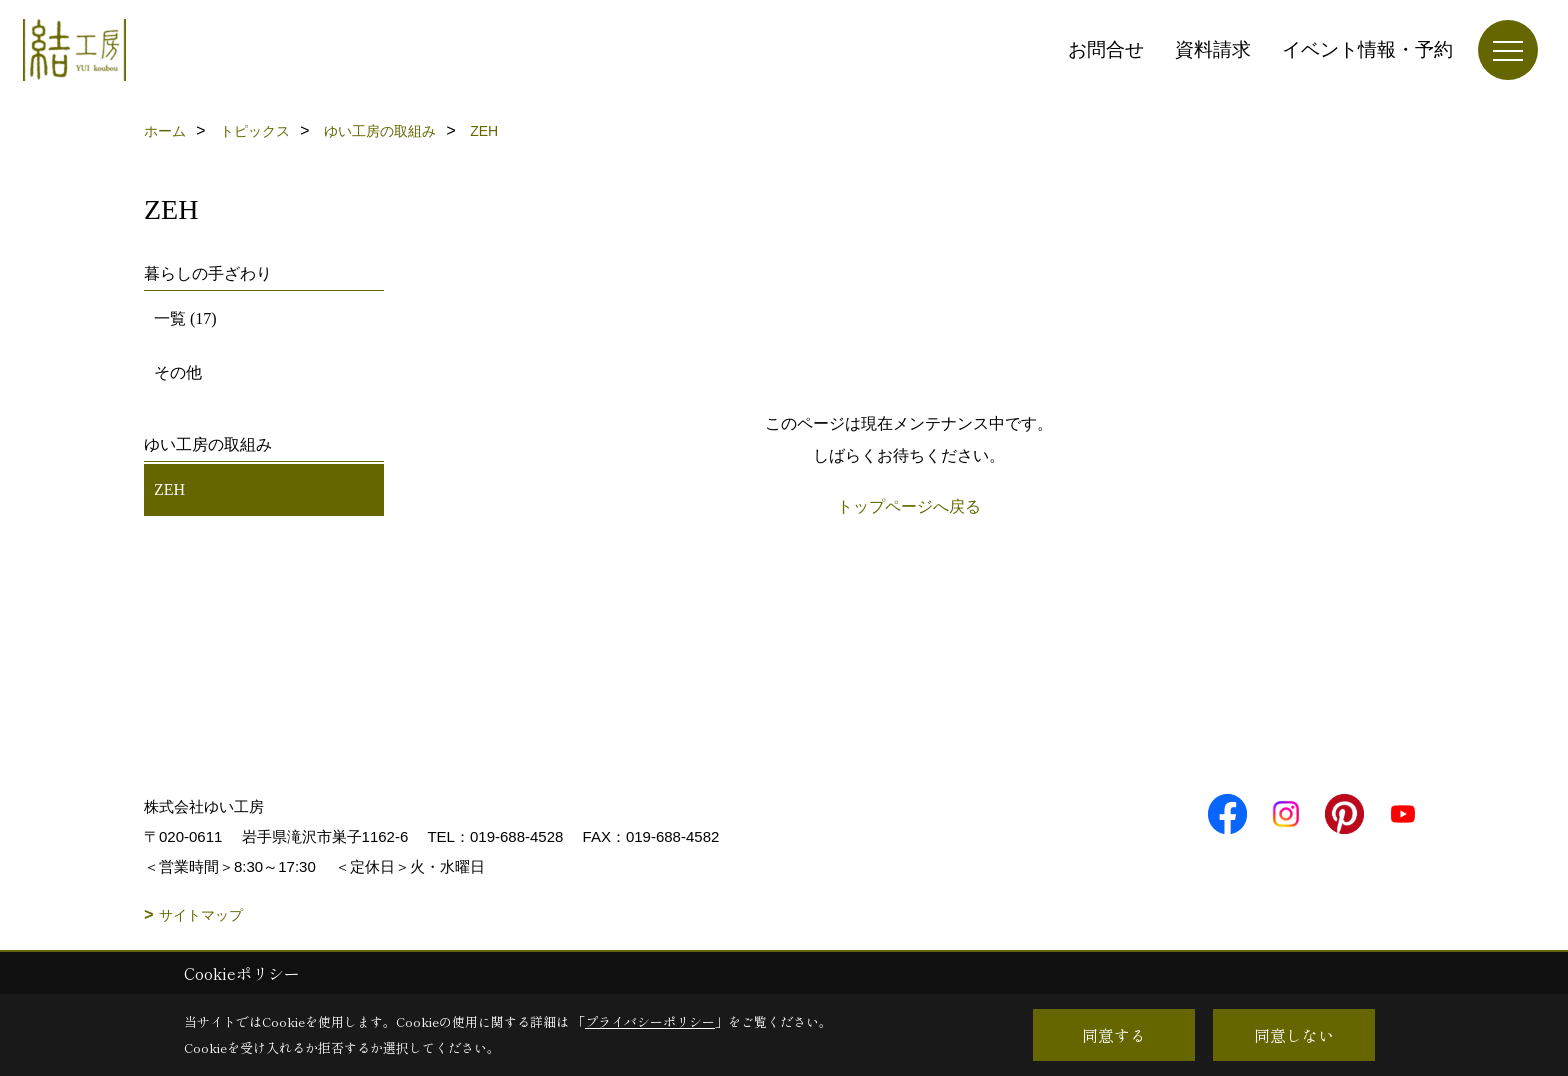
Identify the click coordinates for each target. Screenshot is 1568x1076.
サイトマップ (201, 915)
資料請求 (1213, 49)
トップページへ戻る (909, 506)
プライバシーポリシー (650, 1021)
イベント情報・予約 (1367, 49)
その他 (178, 372)
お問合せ (1106, 49)
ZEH (169, 489)
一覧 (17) (185, 318)
